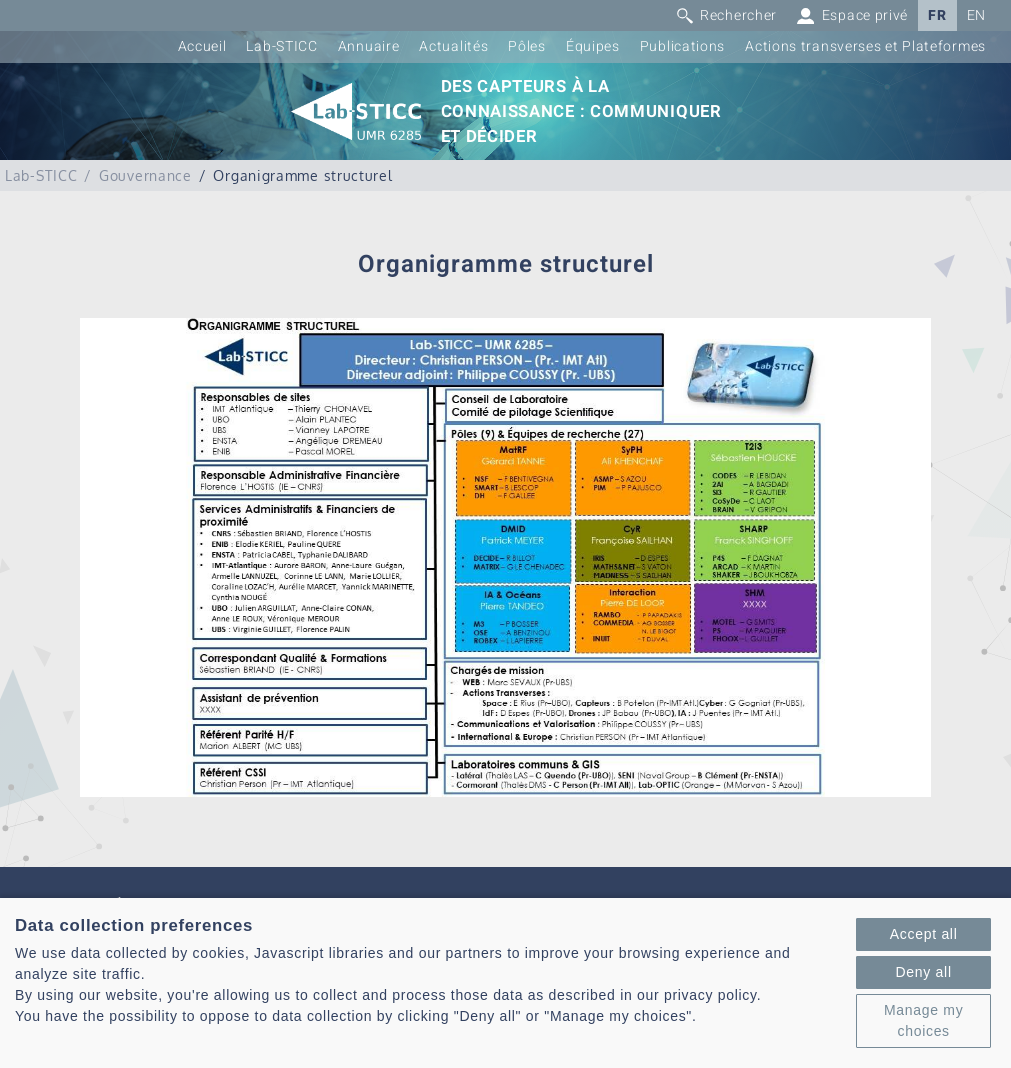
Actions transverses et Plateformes (865, 46)
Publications (682, 46)
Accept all (924, 934)
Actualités (453, 46)
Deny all (924, 972)
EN (976, 15)
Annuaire (369, 46)
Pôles (527, 46)
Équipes (593, 46)
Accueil (202, 46)
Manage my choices (923, 1020)
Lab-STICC (281, 46)
